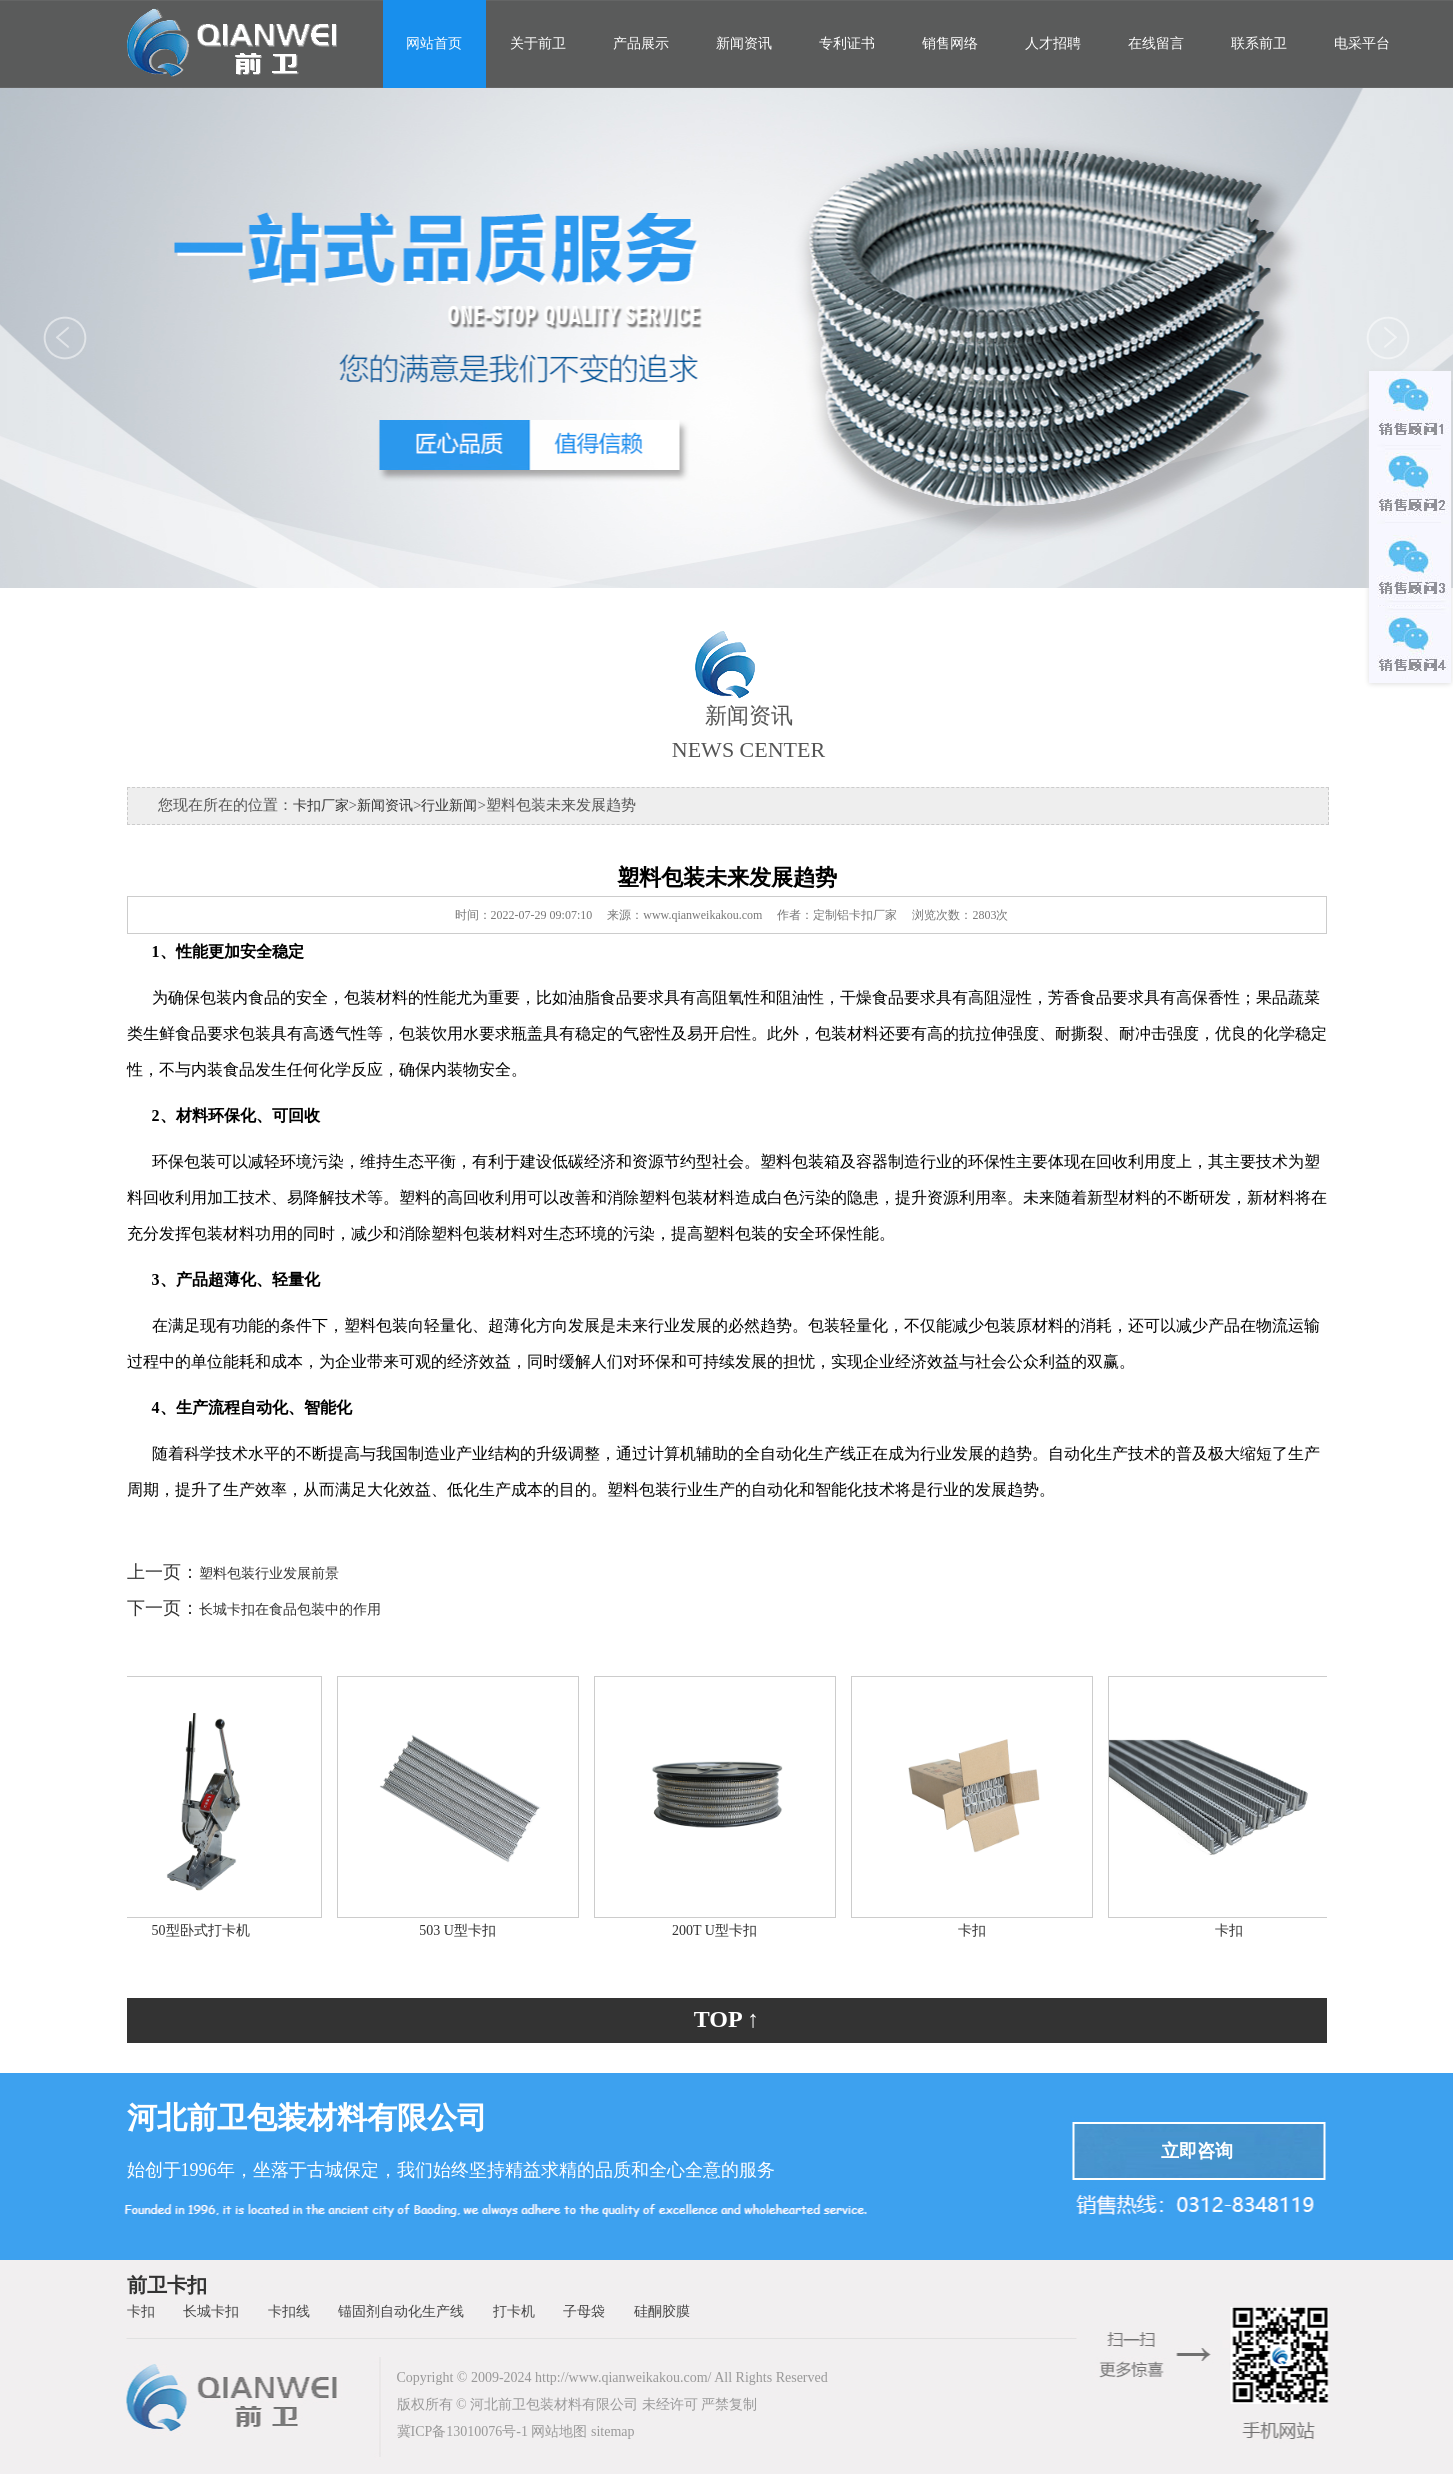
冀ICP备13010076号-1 (462, 2431)
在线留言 (1156, 43)
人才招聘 (1053, 43)
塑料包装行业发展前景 (269, 1573)
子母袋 (584, 2311)
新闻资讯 (744, 43)
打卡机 (514, 2311)
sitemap (613, 2431)
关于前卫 (538, 43)
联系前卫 (1259, 43)
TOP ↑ (727, 2019)
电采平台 (1362, 43)
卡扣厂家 (321, 805)
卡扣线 (289, 2311)
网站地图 (559, 2431)
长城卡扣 (211, 2311)
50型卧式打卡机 (206, 1930)
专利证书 (847, 43)
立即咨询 (1197, 2151)
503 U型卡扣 (462, 1930)
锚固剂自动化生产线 (401, 2311)
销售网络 (950, 43)
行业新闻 (449, 805)
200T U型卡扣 (719, 1930)
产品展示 (641, 43)
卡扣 (977, 1930)
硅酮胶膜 (662, 2311)
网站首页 (434, 43)
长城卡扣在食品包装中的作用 (290, 1609)
